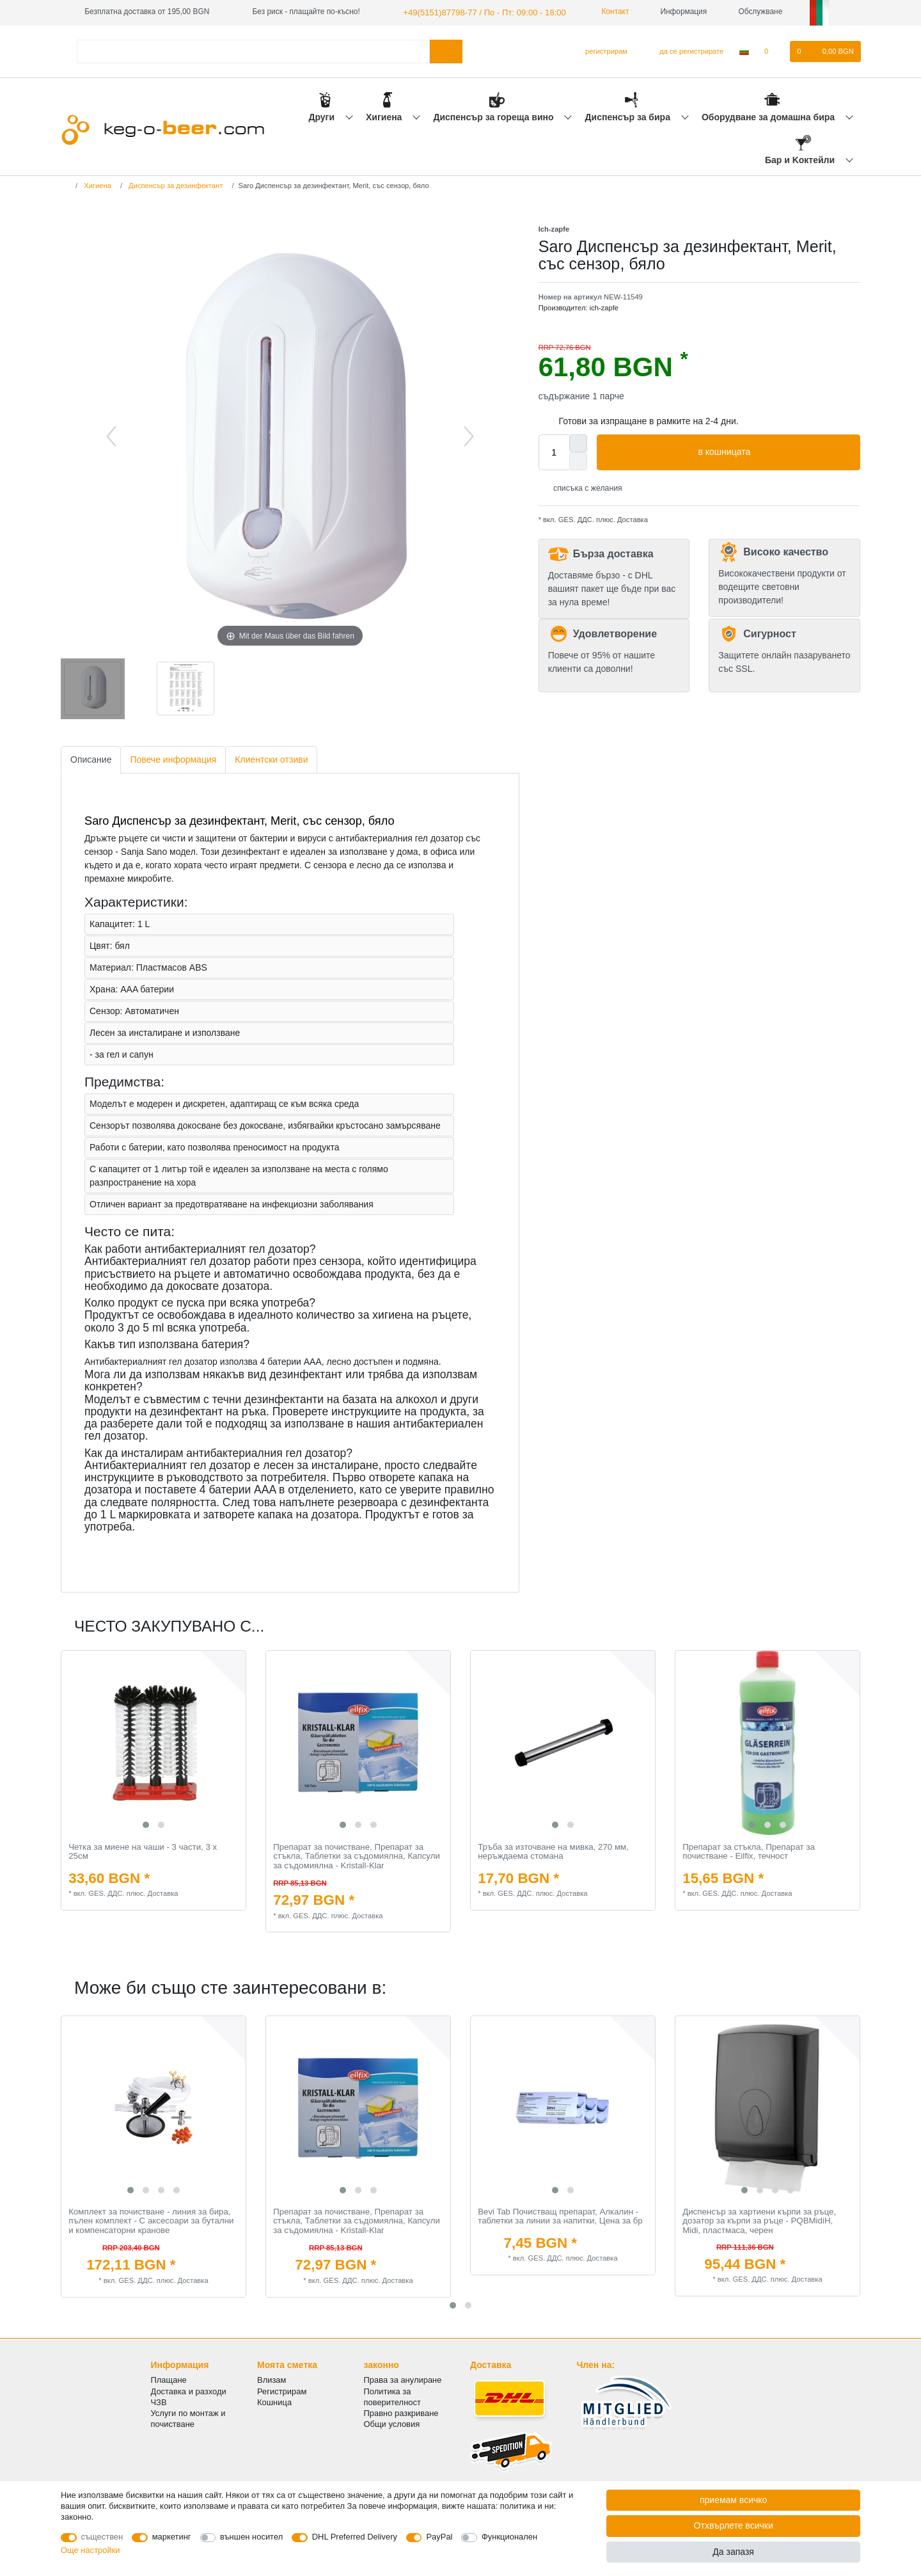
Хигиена (385, 116)
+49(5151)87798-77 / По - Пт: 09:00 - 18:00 (476, 11)
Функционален (509, 2536)
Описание (90, 758)
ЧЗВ (159, 2400)
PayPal (439, 2536)
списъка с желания (583, 486)
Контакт (599, 11)
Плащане (169, 2378)
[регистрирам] (600, 50)
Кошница (274, 2400)
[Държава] (744, 50)
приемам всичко (733, 2500)
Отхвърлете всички (733, 2525)
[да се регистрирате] (684, 50)
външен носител (251, 2536)
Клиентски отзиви (271, 758)
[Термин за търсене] (253, 50)
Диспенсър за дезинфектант (175, 184)
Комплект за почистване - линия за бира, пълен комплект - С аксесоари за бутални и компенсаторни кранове (150, 2220)
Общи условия (392, 2423)
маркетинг (171, 2536)
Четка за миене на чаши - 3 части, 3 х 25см (142, 1850)
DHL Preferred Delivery (354, 2536)
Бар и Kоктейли (801, 159)
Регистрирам (281, 2389)
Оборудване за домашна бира (769, 116)
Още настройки (90, 2550)
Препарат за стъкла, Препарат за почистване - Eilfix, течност (748, 1850)
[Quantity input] (554, 451)
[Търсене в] (446, 50)
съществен (102, 2536)
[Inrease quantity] (578, 442)
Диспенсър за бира (629, 116)
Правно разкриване (401, 2412)
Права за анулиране (403, 2378)
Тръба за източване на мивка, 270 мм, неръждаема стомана (553, 1850)
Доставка (631, 519)
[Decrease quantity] (578, 460)
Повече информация (173, 758)
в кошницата (774, 451)
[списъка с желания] (773, 50)
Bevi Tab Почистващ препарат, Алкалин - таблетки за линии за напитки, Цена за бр (560, 2215)
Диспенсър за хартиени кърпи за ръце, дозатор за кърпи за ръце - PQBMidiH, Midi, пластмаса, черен (759, 2220)
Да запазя (733, 2552)
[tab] (91, 759)
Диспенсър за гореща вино (494, 116)
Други (322, 116)
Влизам (271, 2378)
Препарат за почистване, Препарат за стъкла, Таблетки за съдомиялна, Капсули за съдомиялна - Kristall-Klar (356, 1855)
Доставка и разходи (188, 2389)
